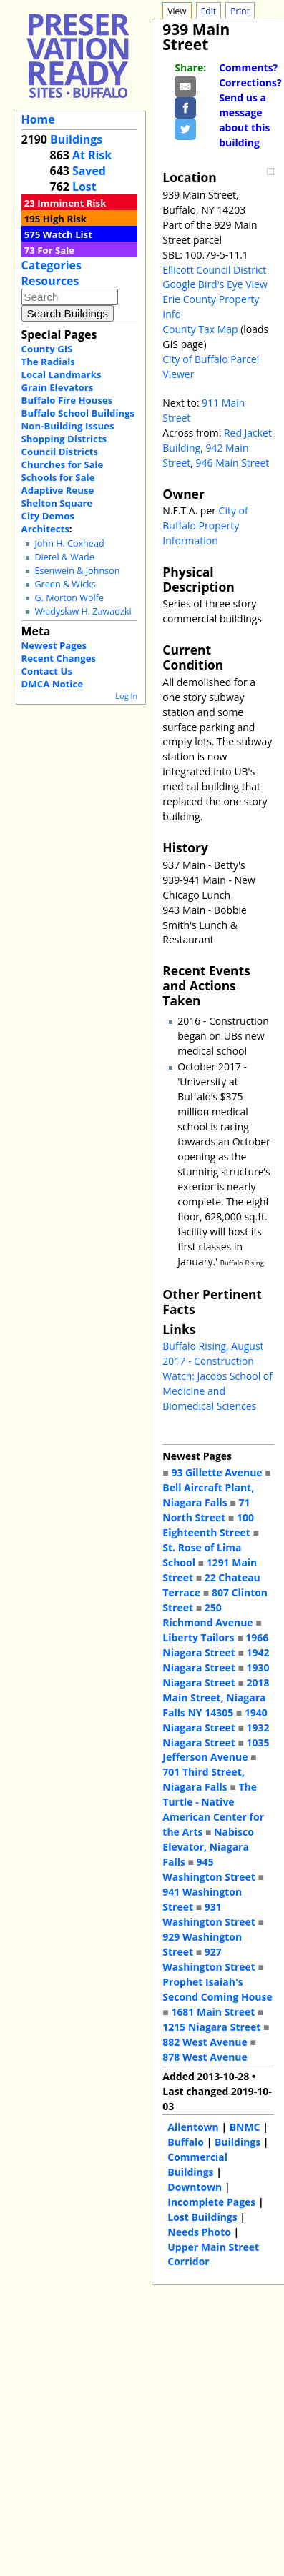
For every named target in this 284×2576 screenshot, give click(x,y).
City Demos (47, 515)
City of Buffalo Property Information (205, 525)
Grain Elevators (57, 387)
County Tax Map (200, 329)
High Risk (65, 218)
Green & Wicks (64, 584)
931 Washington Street (208, 1914)
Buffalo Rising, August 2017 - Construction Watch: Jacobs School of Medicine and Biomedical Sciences (217, 1376)
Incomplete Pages (211, 2202)
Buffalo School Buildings (78, 413)
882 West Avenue (204, 2042)
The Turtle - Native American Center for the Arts (213, 1809)
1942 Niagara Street (215, 1660)
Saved (89, 171)
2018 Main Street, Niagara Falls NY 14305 (215, 1697)
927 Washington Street (208, 1959)
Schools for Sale (58, 477)
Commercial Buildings (197, 2164)
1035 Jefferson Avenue (215, 1750)
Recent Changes (59, 658)
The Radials (48, 361)
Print (240, 11)
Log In (126, 695)
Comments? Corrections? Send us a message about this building (250, 105)
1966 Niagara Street (215, 1645)
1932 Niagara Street (215, 1735)
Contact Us (46, 671)
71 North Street (206, 1510)
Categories (51, 265)
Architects (45, 528)
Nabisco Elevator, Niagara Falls (208, 1847)
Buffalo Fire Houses (67, 400)
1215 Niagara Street (211, 2027)
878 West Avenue (204, 2057)
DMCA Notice (52, 683)
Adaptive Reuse (57, 490)
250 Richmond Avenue (207, 1615)
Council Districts (59, 451)
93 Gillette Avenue (216, 1472)
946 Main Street (233, 462)
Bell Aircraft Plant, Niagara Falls (208, 1495)
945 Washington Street (208, 1869)
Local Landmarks (61, 374)
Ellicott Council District (214, 270)
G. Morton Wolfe (69, 598)
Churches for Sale (62, 464)
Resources (50, 281)
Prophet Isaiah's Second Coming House (217, 1989)
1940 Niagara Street (215, 1720)
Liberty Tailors (198, 1637)
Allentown (192, 2127)
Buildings (76, 139)
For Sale (55, 250)
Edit (208, 11)
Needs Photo (199, 2232)
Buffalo (185, 2142)
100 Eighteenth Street (208, 1525)
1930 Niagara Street (215, 1675)
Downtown (194, 2187)
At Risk (92, 155)
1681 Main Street (213, 2012)
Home (38, 119)
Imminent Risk (71, 203)
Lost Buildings (202, 2217)
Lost (84, 186)
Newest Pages (54, 645)
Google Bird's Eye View (214, 284)
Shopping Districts (64, 438)
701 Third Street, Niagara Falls (203, 1779)
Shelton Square (57, 503)
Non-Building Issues (67, 425)
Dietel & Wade (64, 557)
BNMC (245, 2127)
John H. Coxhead (69, 543)
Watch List (67, 234)
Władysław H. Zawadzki (82, 611)
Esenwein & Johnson (76, 571)
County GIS (47, 348)
